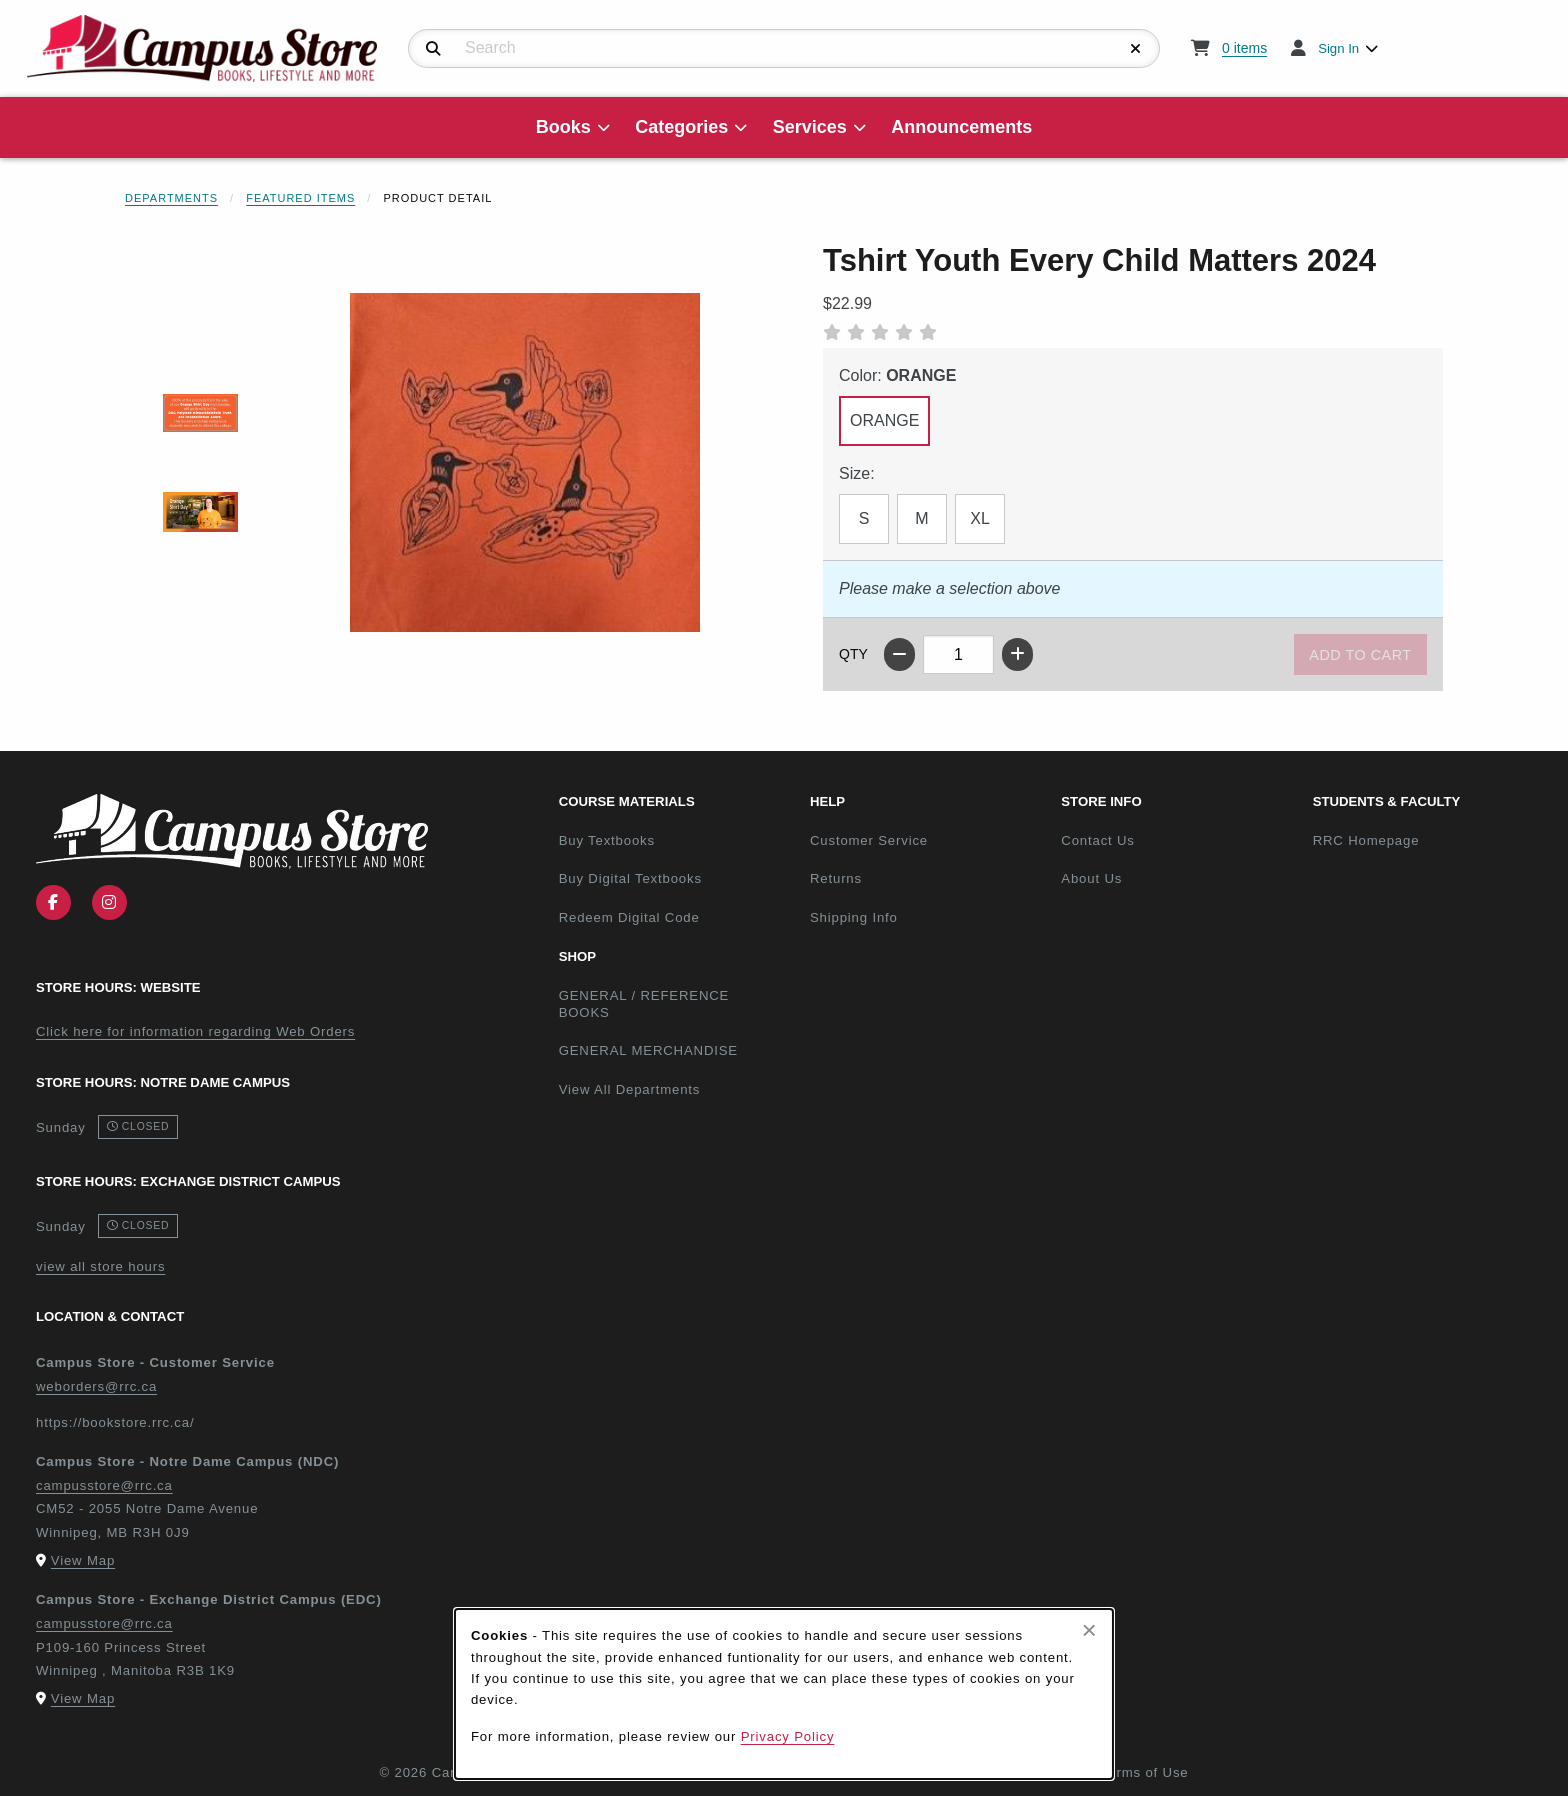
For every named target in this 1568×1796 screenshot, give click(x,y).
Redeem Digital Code (629, 917)
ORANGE (884, 420)
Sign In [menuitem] (1338, 48)
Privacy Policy (788, 1736)
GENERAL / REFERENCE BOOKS (644, 1004)
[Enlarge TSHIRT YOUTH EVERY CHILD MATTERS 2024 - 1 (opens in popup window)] (200, 412)
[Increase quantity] (1017, 654)
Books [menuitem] (563, 127)
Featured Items (300, 198)
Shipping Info (854, 917)
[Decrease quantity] (899, 654)
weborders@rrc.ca (96, 1386)
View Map (83, 1560)
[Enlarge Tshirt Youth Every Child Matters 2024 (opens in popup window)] (525, 462)
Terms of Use (1145, 1772)
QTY (853, 654)
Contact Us (1097, 840)
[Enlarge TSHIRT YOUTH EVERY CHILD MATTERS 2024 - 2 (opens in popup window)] (200, 511)
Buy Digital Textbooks (630, 878)
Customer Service (869, 840)
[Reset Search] (1136, 49)
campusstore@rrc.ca (104, 1485)
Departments (171, 198)
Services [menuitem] (810, 127)
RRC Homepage (1430, 840)
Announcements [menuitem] (961, 127)
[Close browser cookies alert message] (1089, 1630)
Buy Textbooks (607, 840)
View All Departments (630, 1089)
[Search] (433, 49)
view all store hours (100, 1266)
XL (980, 518)
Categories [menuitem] (681, 127)
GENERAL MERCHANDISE (648, 1050)
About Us (1091, 878)
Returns (836, 878)
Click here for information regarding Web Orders (195, 1031)
